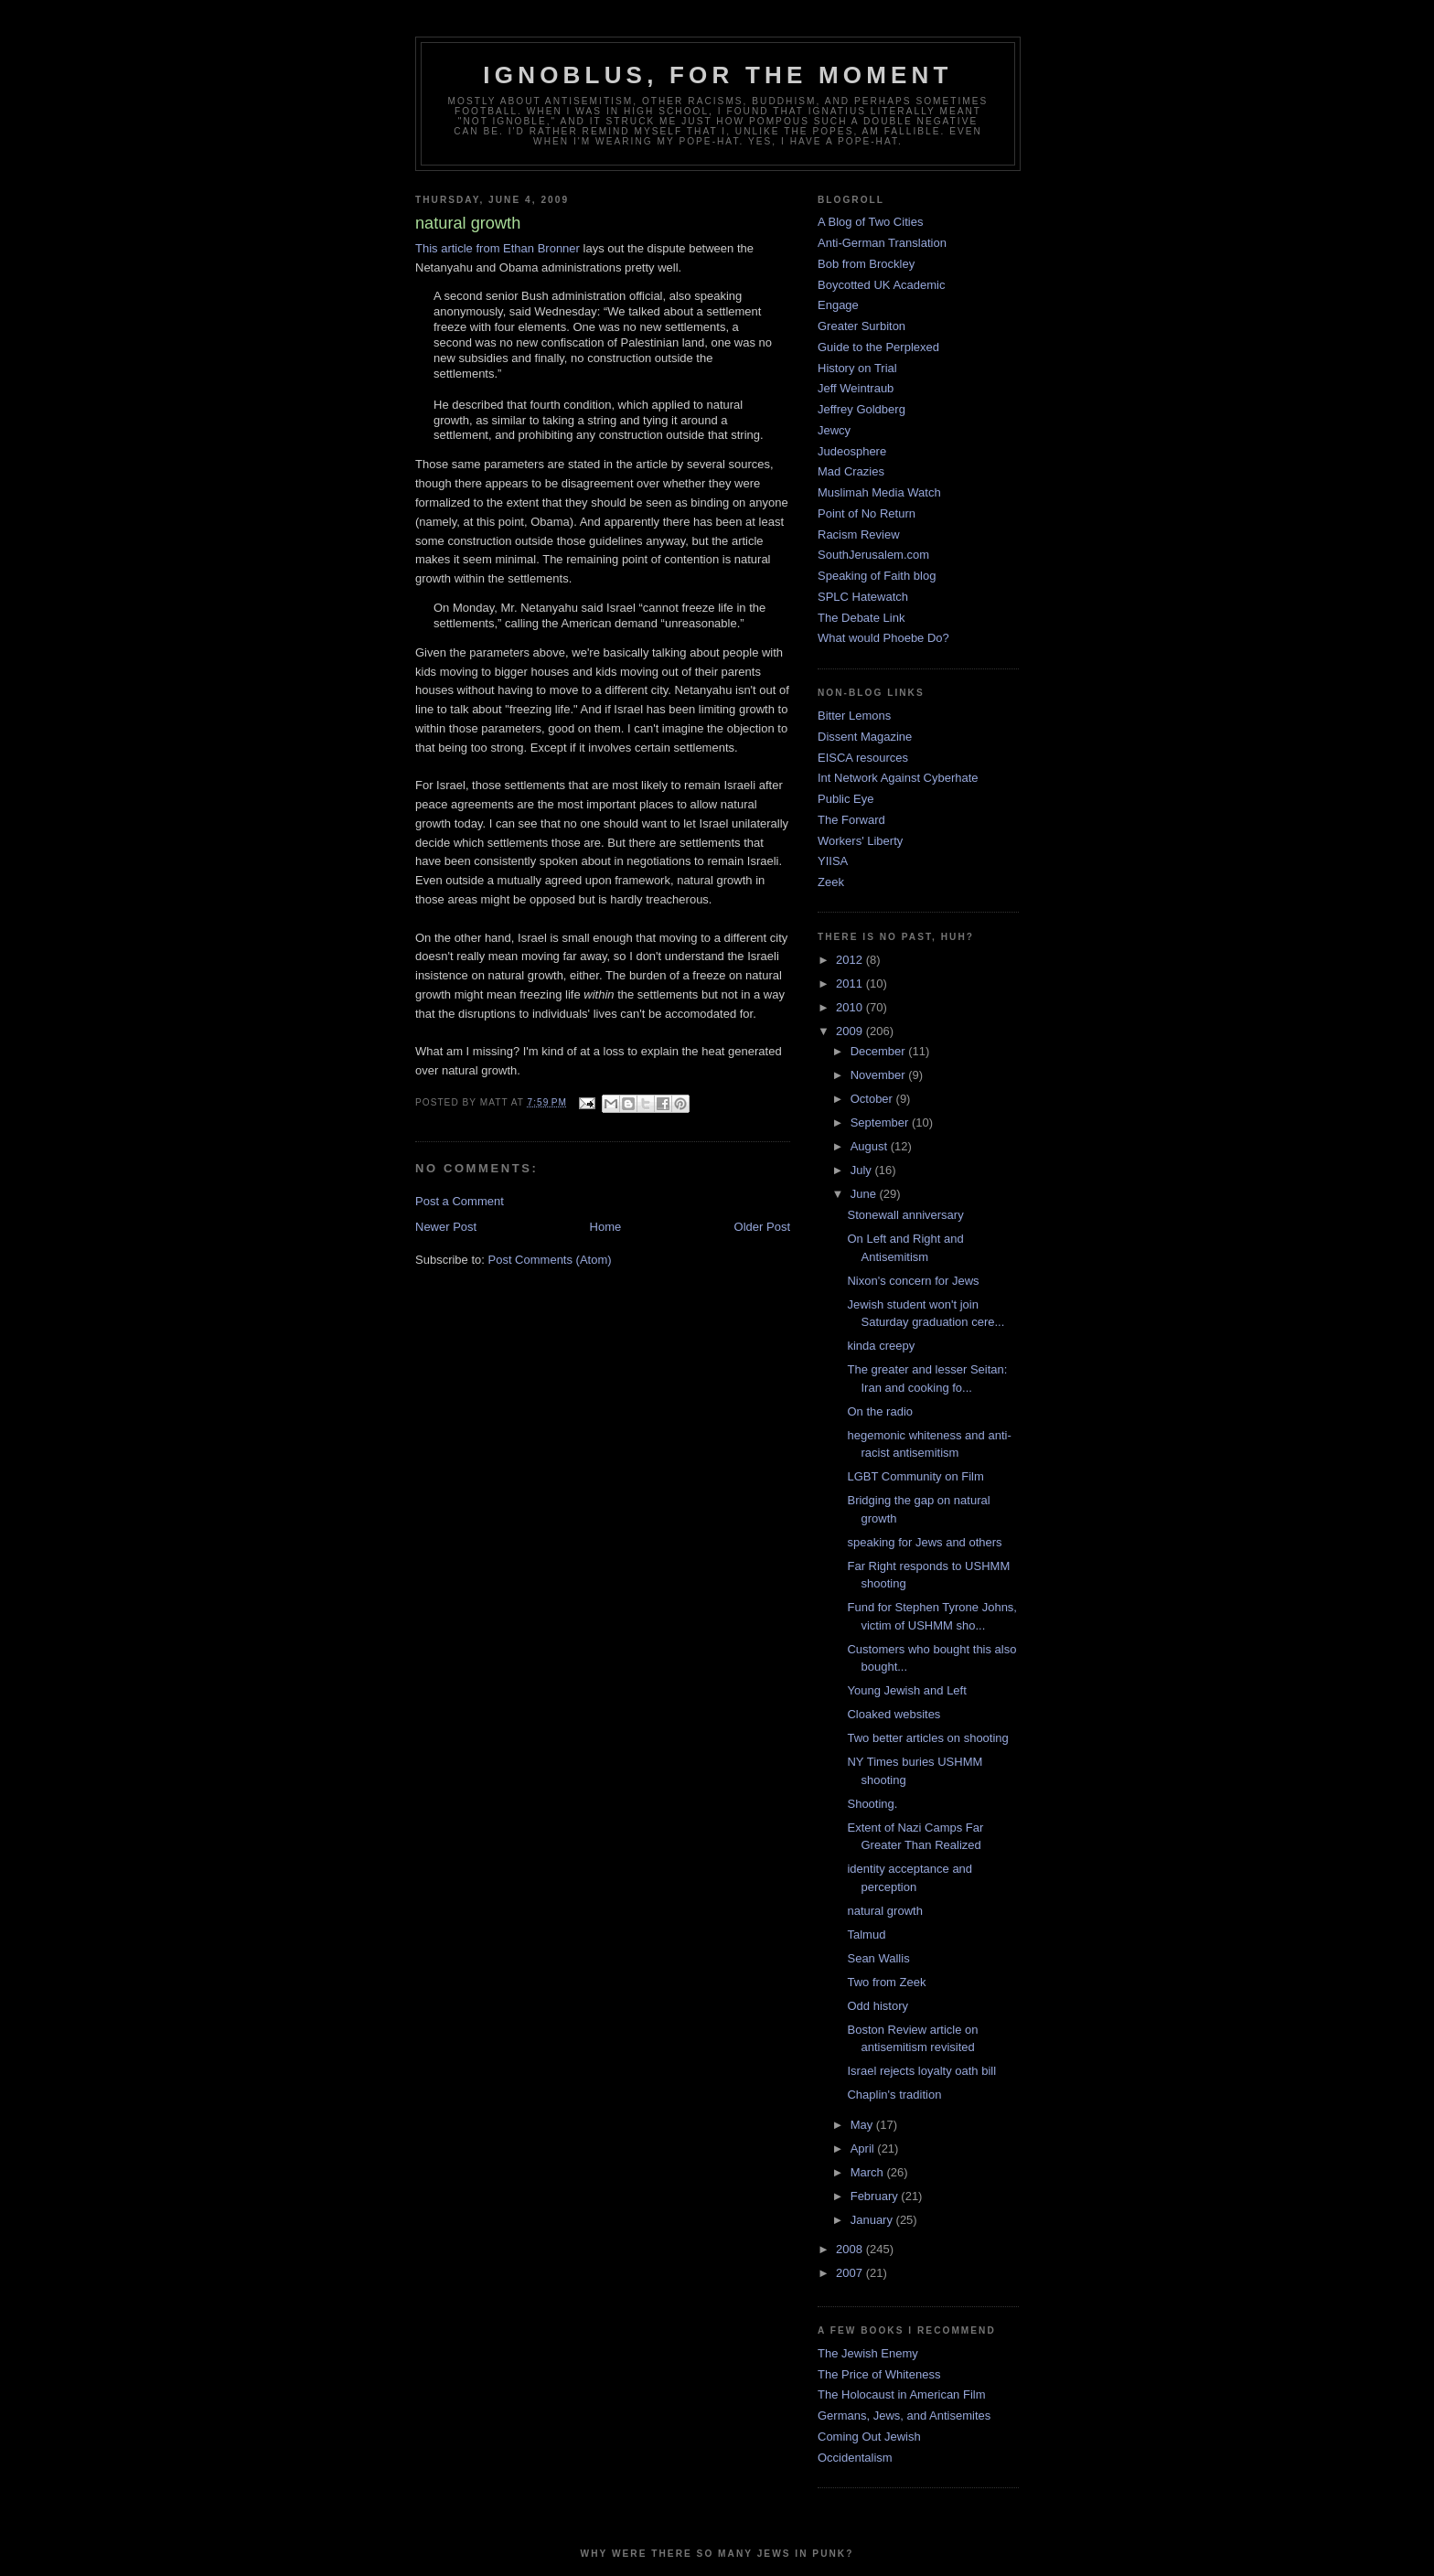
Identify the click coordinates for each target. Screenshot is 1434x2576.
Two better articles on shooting (927, 1738)
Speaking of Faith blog (877, 576)
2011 (851, 983)
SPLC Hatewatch (863, 597)
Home (606, 1227)
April (864, 2148)
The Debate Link (861, 618)
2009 (851, 1031)
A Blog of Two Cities (870, 222)
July (863, 1170)
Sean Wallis (878, 1958)
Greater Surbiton (861, 326)
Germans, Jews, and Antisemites (904, 2415)
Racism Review (859, 534)
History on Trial (857, 368)
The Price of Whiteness (879, 2374)
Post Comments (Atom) (550, 1260)
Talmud (866, 1934)
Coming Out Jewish (869, 2436)
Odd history (877, 2006)
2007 (851, 2273)
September (881, 1122)
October (873, 1099)
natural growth (884, 1911)
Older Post (762, 1227)
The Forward (851, 820)
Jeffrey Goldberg (861, 409)
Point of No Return (866, 513)
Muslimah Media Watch (879, 492)
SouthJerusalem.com (873, 554)
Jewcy (834, 430)
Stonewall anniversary (905, 1215)
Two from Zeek (886, 1982)
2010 (851, 1007)
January (873, 2220)
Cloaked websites (893, 1714)
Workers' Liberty (860, 841)
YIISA (833, 861)
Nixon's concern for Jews (913, 1281)
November (880, 1075)
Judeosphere (852, 451)
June (865, 1194)
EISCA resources (863, 757)
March (869, 2172)
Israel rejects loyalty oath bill (921, 2071)
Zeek (831, 882)
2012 (851, 960)
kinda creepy (881, 1345)
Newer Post (445, 1227)
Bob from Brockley (866, 264)
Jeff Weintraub (856, 388)
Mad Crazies (851, 471)
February (876, 2196)
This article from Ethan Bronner (497, 248)
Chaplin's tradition (894, 2094)
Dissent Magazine (865, 736)
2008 (851, 2249)
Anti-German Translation (882, 243)
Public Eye (845, 799)
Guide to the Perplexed (878, 347)
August (871, 1146)
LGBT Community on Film (915, 1476)
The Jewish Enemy (868, 2353)
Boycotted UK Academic (881, 285)
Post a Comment (459, 1201)
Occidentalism (855, 2457)
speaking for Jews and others (924, 1542)
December (880, 1051)
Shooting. (872, 1804)
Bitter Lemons (854, 715)
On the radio (880, 1411)
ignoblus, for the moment (717, 75)
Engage (838, 305)
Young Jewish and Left (906, 1690)
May (863, 2125)
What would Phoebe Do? (883, 638)
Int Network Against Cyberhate (898, 778)
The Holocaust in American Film (902, 2394)
